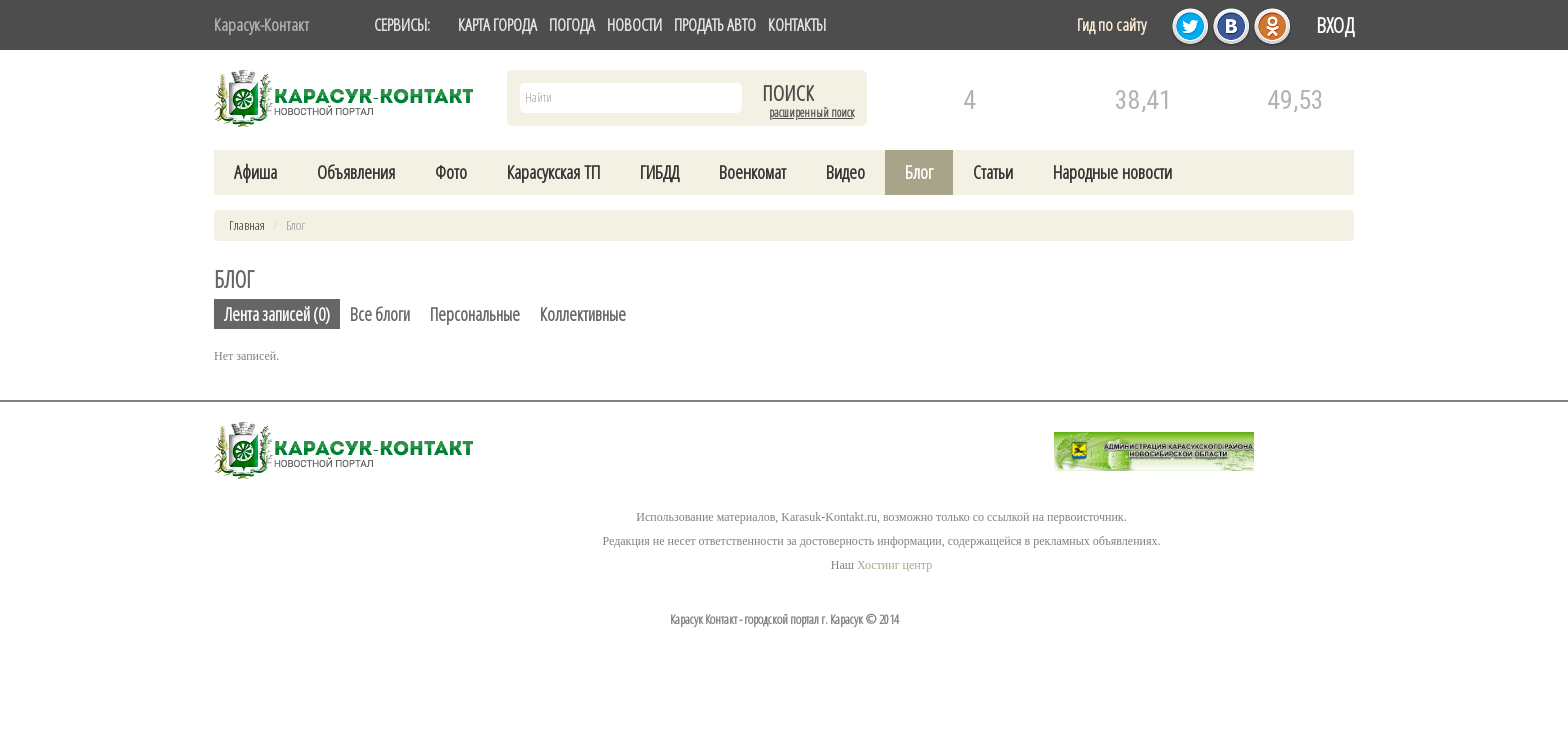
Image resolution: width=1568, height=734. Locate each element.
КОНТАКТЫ (797, 24)
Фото (451, 172)
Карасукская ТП (553, 172)
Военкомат (752, 172)
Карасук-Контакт (261, 24)
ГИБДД (659, 172)
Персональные (475, 314)
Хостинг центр (894, 565)
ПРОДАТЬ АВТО (715, 24)
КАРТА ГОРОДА (497, 24)
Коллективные (583, 314)
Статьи (993, 172)
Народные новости (1112, 172)
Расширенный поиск (811, 113)
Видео (845, 172)
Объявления (356, 172)
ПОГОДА (572, 24)
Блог (919, 172)
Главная (247, 225)
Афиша (255, 172)
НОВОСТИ (634, 24)
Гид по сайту (1111, 24)
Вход (1335, 25)
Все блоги (380, 314)
